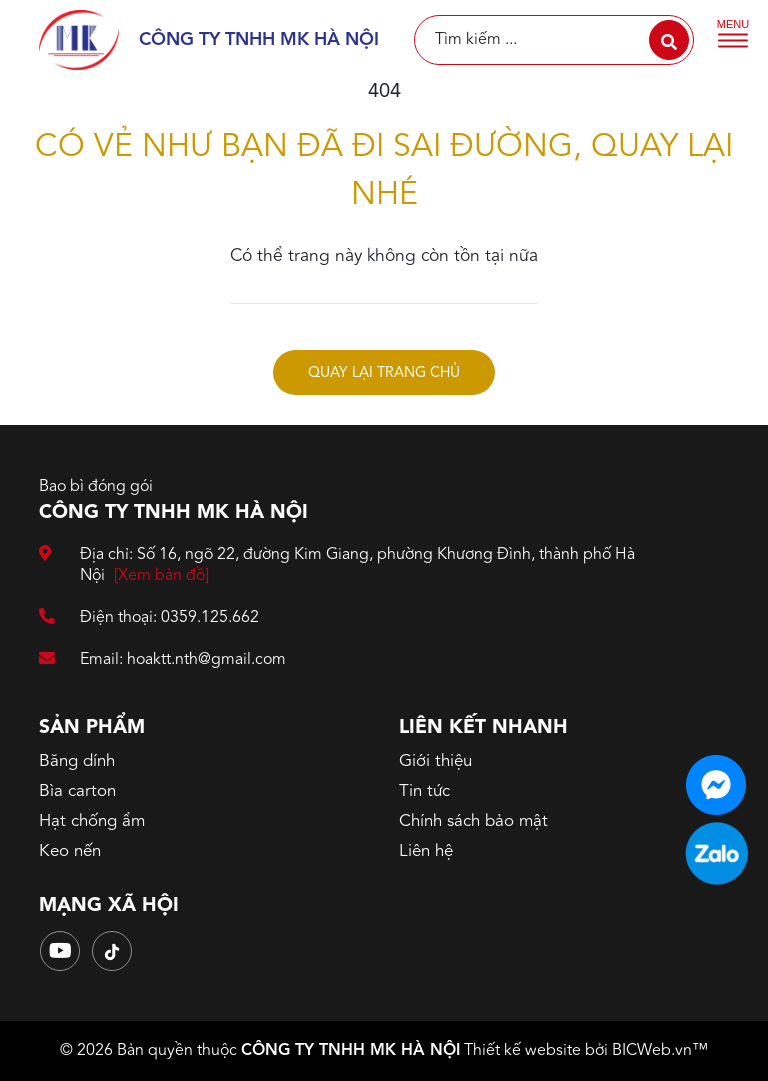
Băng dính (77, 761)
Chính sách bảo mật (473, 821)
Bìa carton (77, 791)
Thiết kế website (522, 1051)
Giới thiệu (435, 761)
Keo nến (70, 851)
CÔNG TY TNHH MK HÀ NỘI (350, 1051)
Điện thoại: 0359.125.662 (149, 618)
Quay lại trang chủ (384, 373)
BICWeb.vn (652, 1051)
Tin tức (424, 791)
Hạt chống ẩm (92, 821)
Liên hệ (426, 851)
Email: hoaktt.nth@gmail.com (162, 660)
